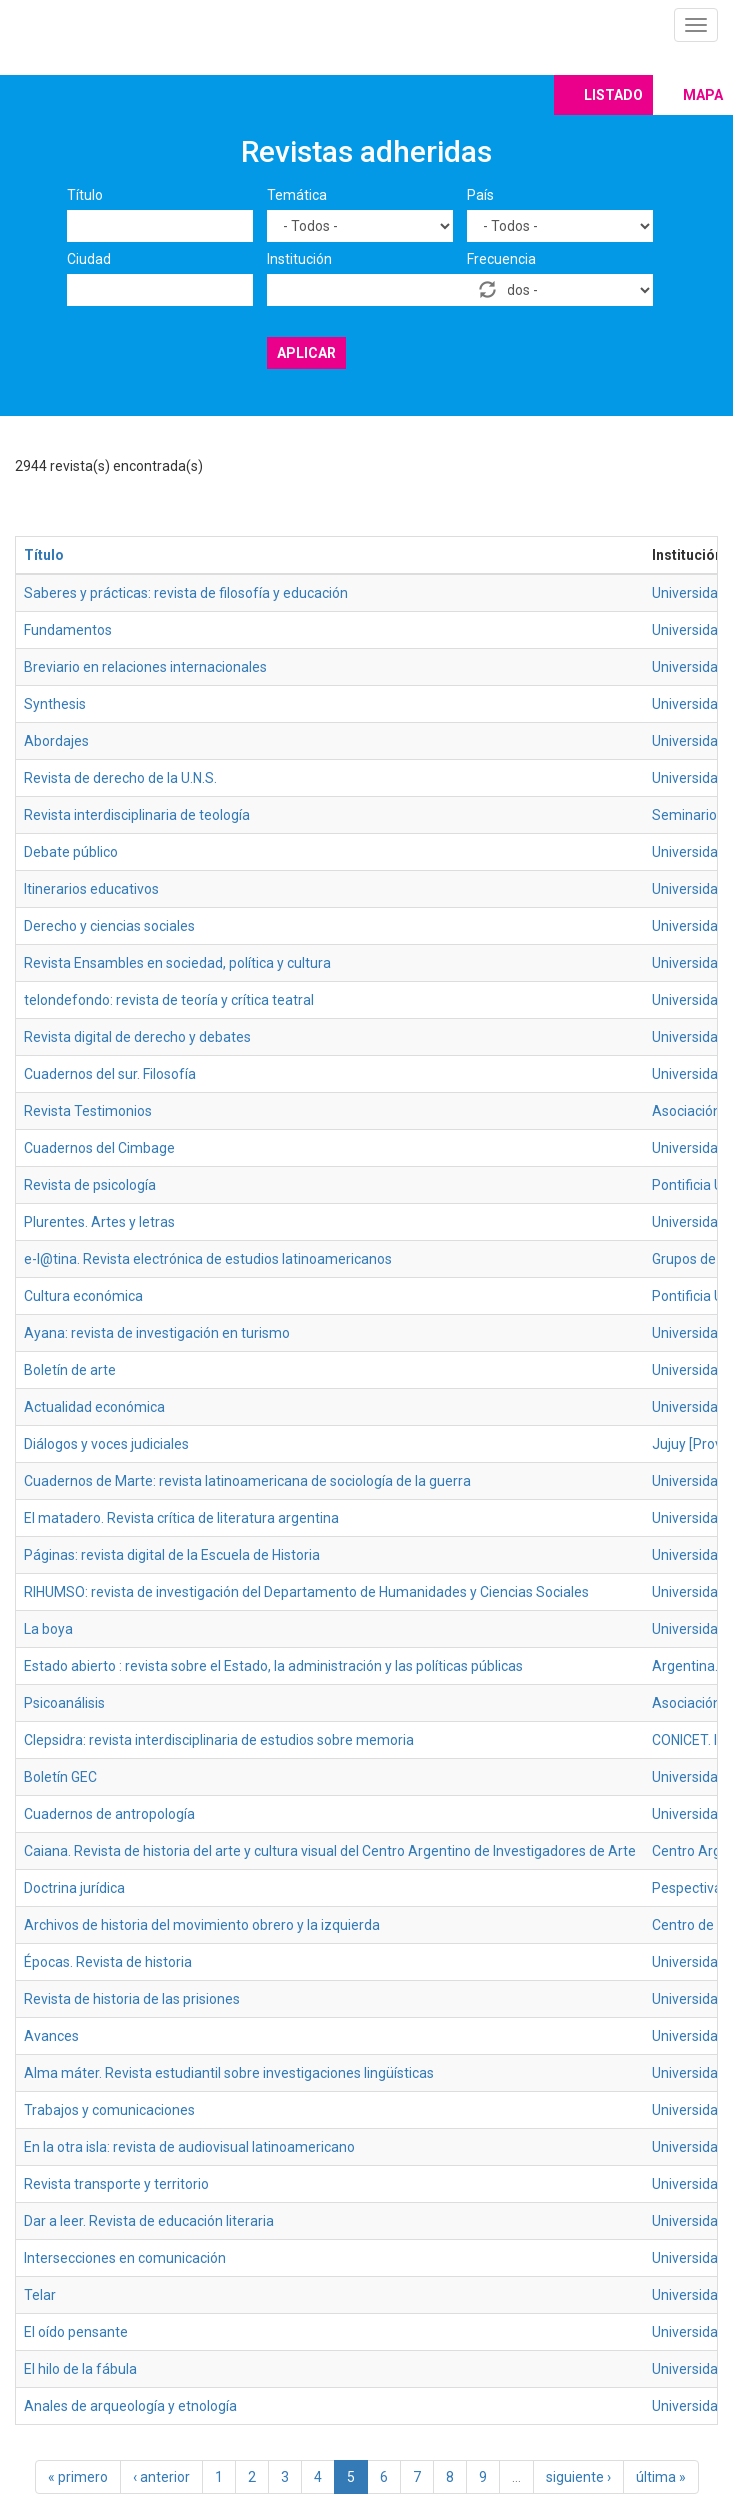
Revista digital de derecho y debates (137, 1037)
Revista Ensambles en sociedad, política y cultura (177, 963)
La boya (48, 1629)
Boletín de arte (70, 1370)
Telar (40, 2295)
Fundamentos (68, 630)
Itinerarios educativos (91, 889)
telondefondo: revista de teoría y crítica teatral (169, 1000)
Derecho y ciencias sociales (109, 926)
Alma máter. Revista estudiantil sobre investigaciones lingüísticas (229, 2073)
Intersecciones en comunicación (125, 2258)
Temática (297, 195)
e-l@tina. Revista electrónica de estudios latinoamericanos (208, 1259)
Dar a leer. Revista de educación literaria (149, 2221)
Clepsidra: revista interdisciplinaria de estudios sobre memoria (219, 1740)
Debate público (71, 852)
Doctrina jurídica (74, 1888)
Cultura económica (83, 1296)
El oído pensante (76, 2332)
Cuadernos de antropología (109, 1814)
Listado (613, 95)
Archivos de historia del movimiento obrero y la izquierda (202, 1925)
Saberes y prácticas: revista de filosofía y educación (186, 593)
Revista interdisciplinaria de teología (137, 815)
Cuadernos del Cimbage (99, 1148)
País (480, 195)
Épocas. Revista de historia (108, 1962)
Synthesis (55, 704)
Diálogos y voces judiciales (106, 1444)
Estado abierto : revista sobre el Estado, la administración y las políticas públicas (273, 1666)
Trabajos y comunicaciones (109, 2110)
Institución (299, 259)
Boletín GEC (60, 1777)
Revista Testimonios (88, 1111)
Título (85, 195)
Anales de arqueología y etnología (130, 2406)
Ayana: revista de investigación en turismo (157, 1333)
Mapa (703, 95)
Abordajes (56, 741)
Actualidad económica (94, 1407)
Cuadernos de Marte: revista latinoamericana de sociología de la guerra (247, 1481)
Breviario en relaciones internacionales (145, 667)
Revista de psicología (90, 1185)
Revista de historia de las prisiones (132, 1999)
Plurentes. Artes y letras (99, 1222)
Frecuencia (501, 259)
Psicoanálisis (64, 1703)
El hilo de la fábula (80, 2369)
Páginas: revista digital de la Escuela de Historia (172, 1555)
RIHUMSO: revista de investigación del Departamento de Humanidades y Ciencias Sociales (306, 1592)
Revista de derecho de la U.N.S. (120, 778)
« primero (78, 2477)
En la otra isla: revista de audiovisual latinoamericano (189, 2147)
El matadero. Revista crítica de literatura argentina (181, 1518)
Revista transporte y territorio (116, 2184)
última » (661, 2477)
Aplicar (306, 353)
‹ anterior (161, 2477)
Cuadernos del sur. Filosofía (110, 1074)
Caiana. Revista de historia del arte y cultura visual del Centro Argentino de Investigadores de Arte (330, 1851)
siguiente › (578, 2477)
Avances (51, 2036)
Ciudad (89, 259)
